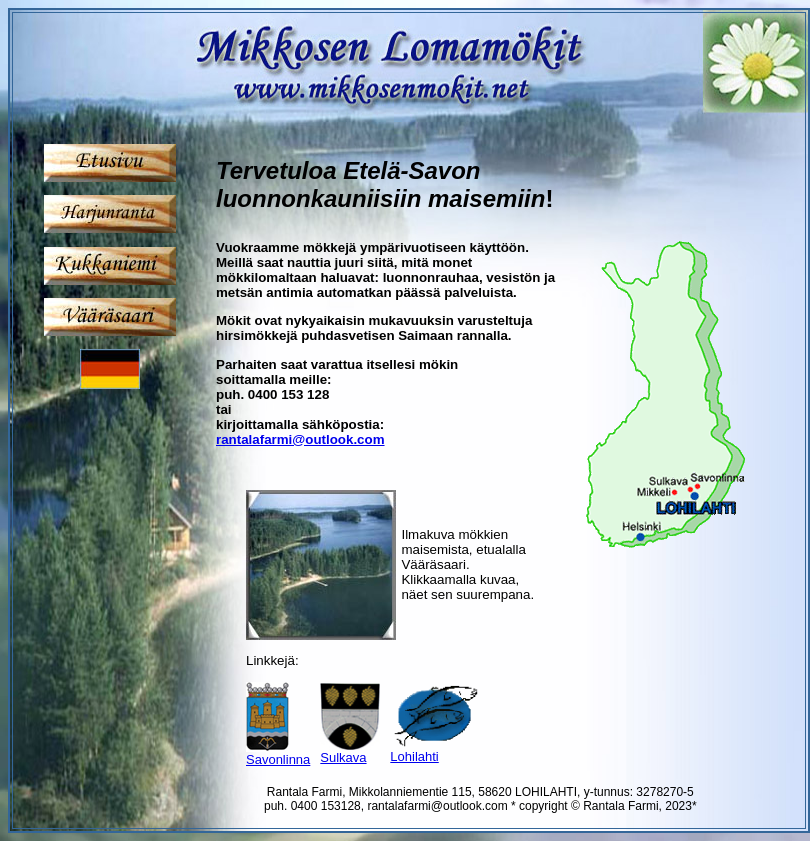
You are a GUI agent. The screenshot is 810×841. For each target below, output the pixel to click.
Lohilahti (414, 756)
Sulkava (343, 757)
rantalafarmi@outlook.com (300, 439)
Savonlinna (278, 759)
